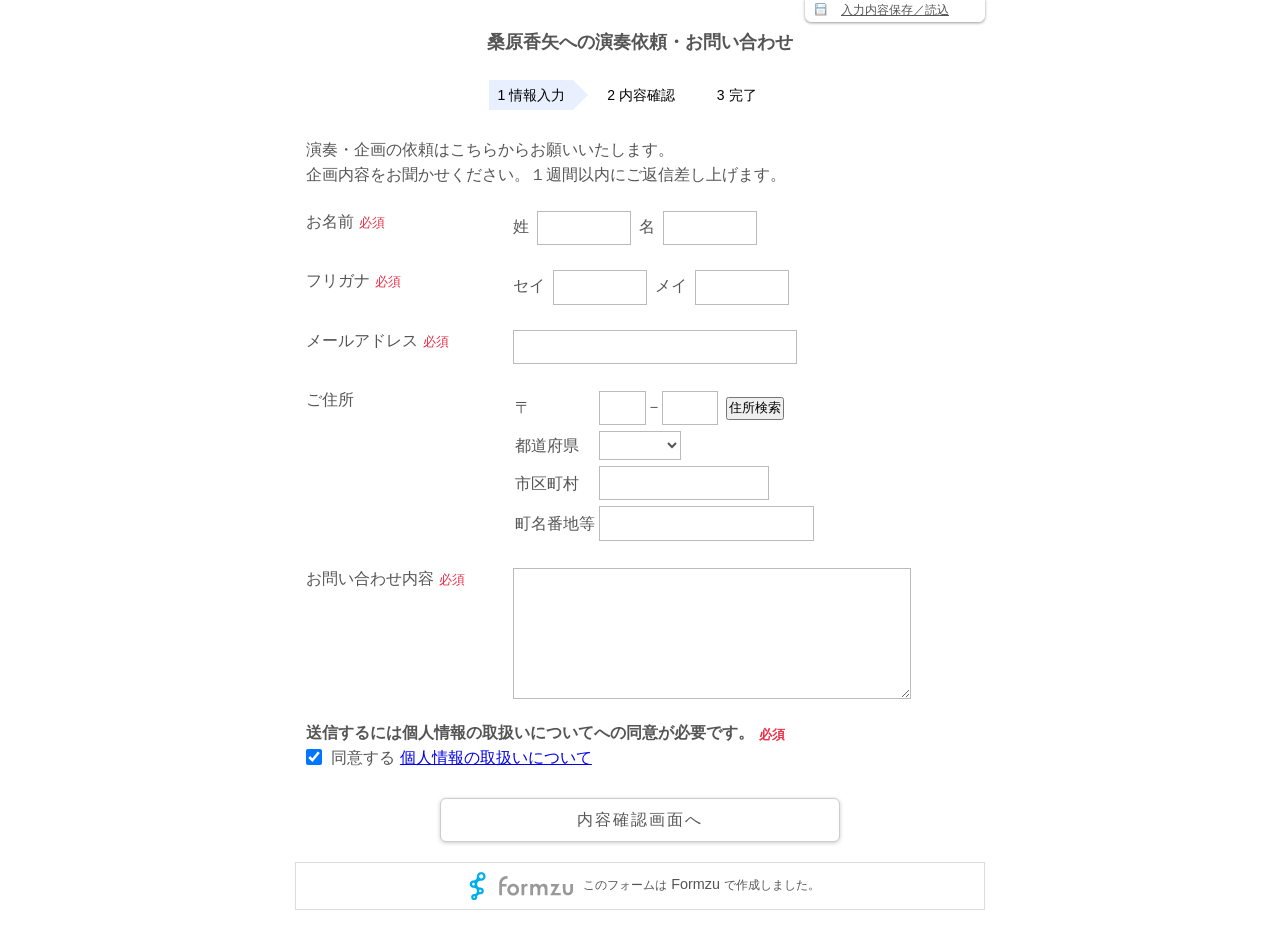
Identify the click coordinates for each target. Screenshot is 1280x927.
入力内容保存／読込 (895, 10)
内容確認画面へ (640, 819)
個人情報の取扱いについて (496, 757)
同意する (363, 757)
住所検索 (812, 409)
